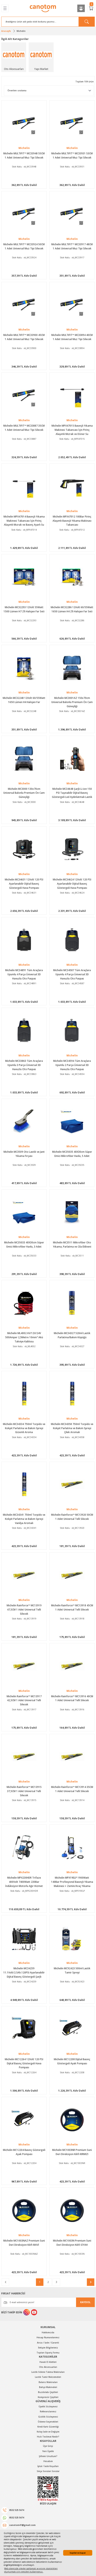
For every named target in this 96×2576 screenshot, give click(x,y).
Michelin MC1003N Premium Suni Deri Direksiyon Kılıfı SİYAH (72, 2242)
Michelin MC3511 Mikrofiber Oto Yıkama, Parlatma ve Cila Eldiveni (72, 1244)
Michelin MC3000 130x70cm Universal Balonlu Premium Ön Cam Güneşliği (24, 793)
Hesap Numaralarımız (48, 2337)
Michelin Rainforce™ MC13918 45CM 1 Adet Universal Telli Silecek (72, 1607)
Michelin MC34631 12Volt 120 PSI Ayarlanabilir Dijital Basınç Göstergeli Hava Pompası (24, 883)
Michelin (21, 31)
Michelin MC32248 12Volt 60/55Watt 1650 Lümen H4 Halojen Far (24, 700)
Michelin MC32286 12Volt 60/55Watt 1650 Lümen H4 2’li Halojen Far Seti (72, 609)
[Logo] (43, 8)
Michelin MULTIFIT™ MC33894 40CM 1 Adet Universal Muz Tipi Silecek (72, 337)
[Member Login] (81, 8)
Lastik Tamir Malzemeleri (48, 2376)
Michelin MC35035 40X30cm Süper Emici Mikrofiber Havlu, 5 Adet (72, 1153)
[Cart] (91, 8)
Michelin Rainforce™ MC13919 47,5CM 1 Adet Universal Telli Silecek (24, 1609)
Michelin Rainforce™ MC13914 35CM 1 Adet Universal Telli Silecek (72, 1789)
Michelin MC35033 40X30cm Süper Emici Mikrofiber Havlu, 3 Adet (24, 1244)
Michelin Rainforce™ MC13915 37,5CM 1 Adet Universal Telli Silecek (24, 1791)
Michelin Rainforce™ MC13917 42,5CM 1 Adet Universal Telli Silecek (24, 1700)
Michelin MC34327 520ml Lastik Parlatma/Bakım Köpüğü (72, 1335)
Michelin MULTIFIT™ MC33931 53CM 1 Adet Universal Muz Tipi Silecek (72, 155)
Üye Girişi (48, 2446)
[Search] (48, 22)
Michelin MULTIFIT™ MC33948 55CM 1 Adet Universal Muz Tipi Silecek (24, 155)
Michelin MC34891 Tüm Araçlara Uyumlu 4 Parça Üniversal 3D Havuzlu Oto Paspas (24, 974)
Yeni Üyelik (48, 2451)
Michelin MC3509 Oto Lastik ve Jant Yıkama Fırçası (24, 1153)
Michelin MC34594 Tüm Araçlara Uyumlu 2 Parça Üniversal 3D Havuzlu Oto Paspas (72, 1065)
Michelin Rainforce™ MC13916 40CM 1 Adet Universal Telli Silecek (72, 1698)
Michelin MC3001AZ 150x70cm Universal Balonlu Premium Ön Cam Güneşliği (72, 702)
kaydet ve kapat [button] (78, 2552)
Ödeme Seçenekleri (48, 2421)
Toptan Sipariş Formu (48, 2352)
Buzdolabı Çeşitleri (48, 2392)
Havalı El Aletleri (48, 2362)
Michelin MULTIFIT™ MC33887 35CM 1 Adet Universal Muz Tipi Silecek (24, 427)
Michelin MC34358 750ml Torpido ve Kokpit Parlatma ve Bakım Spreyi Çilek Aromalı (72, 1428)
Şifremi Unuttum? (48, 2456)
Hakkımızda (48, 2332)
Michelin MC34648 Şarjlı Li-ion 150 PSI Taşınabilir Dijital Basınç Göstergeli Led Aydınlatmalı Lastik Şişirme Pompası (72, 793)
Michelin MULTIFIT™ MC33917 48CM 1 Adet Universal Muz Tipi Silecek (72, 246)
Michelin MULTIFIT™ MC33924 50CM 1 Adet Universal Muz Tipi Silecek (24, 246)
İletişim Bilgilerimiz (48, 2347)
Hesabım (48, 2461)
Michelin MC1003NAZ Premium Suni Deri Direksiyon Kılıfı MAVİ (24, 2242)
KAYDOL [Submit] (85, 2302)
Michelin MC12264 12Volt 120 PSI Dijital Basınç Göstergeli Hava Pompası (24, 2063)
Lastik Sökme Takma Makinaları (48, 2372)
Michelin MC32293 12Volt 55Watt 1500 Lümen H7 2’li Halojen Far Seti (24, 609)
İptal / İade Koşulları (48, 2466)
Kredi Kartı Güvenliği (48, 2426)
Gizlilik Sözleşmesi (48, 2416)
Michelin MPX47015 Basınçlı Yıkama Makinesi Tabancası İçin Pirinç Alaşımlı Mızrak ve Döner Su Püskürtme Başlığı (72, 430)
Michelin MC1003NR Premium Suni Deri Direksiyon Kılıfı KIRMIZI (72, 2152)
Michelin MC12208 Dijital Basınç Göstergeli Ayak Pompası (72, 2061)
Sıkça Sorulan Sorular (48, 2471)
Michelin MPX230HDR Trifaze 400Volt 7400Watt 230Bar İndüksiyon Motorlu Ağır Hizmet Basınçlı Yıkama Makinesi (24, 1882)
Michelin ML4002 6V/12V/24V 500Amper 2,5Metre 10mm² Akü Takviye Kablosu (24, 1337)
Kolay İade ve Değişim (48, 2431)
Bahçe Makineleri (48, 2387)
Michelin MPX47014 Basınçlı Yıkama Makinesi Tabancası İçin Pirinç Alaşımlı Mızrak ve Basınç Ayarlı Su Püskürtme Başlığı (24, 521)
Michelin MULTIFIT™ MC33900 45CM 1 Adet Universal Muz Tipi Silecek (24, 337)
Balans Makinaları (48, 2382)
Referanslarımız (48, 2411)
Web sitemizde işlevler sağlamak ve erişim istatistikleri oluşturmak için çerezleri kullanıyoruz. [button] (31, 2570)
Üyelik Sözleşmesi (48, 2406)
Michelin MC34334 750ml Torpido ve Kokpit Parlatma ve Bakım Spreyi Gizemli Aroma (24, 1428)
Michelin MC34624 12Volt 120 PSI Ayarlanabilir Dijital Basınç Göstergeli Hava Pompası (72, 883)
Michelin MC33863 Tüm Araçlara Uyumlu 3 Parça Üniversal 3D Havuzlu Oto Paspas (24, 1065)
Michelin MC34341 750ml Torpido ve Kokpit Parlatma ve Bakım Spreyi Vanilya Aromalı (24, 1519)
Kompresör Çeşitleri (48, 2397)
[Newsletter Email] (48, 2302)
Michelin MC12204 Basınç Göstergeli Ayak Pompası (24, 2152)
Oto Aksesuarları (48, 2367)
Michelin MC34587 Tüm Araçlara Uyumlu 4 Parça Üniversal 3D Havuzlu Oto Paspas (72, 974)
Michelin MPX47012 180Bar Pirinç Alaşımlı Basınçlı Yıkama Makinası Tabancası (72, 520)
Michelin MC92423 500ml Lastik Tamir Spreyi (72, 1970)
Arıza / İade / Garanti (48, 2342)
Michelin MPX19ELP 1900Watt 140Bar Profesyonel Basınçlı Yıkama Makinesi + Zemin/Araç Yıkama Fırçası (72, 1882)
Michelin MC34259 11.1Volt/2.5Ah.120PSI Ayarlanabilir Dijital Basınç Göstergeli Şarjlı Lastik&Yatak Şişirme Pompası (24, 1973)
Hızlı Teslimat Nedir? (48, 2436)
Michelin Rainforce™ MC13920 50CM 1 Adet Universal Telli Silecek (72, 1516)
